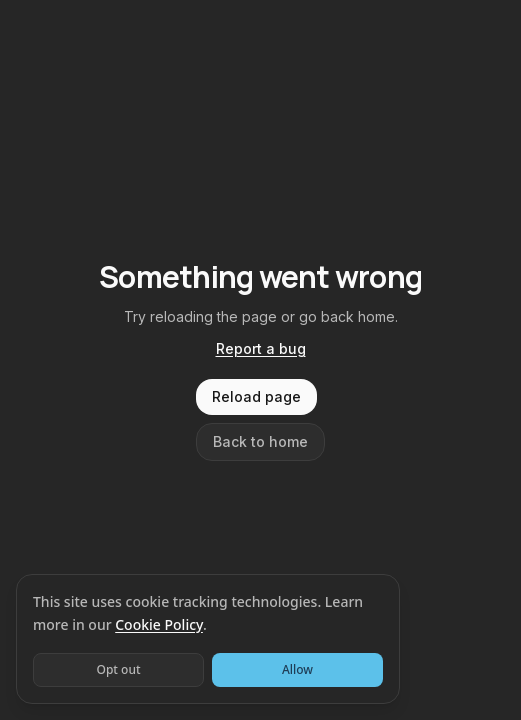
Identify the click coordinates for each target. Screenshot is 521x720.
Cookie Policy (159, 624)
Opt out (118, 669)
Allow (297, 669)
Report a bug (261, 348)
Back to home (260, 441)
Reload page (256, 396)
